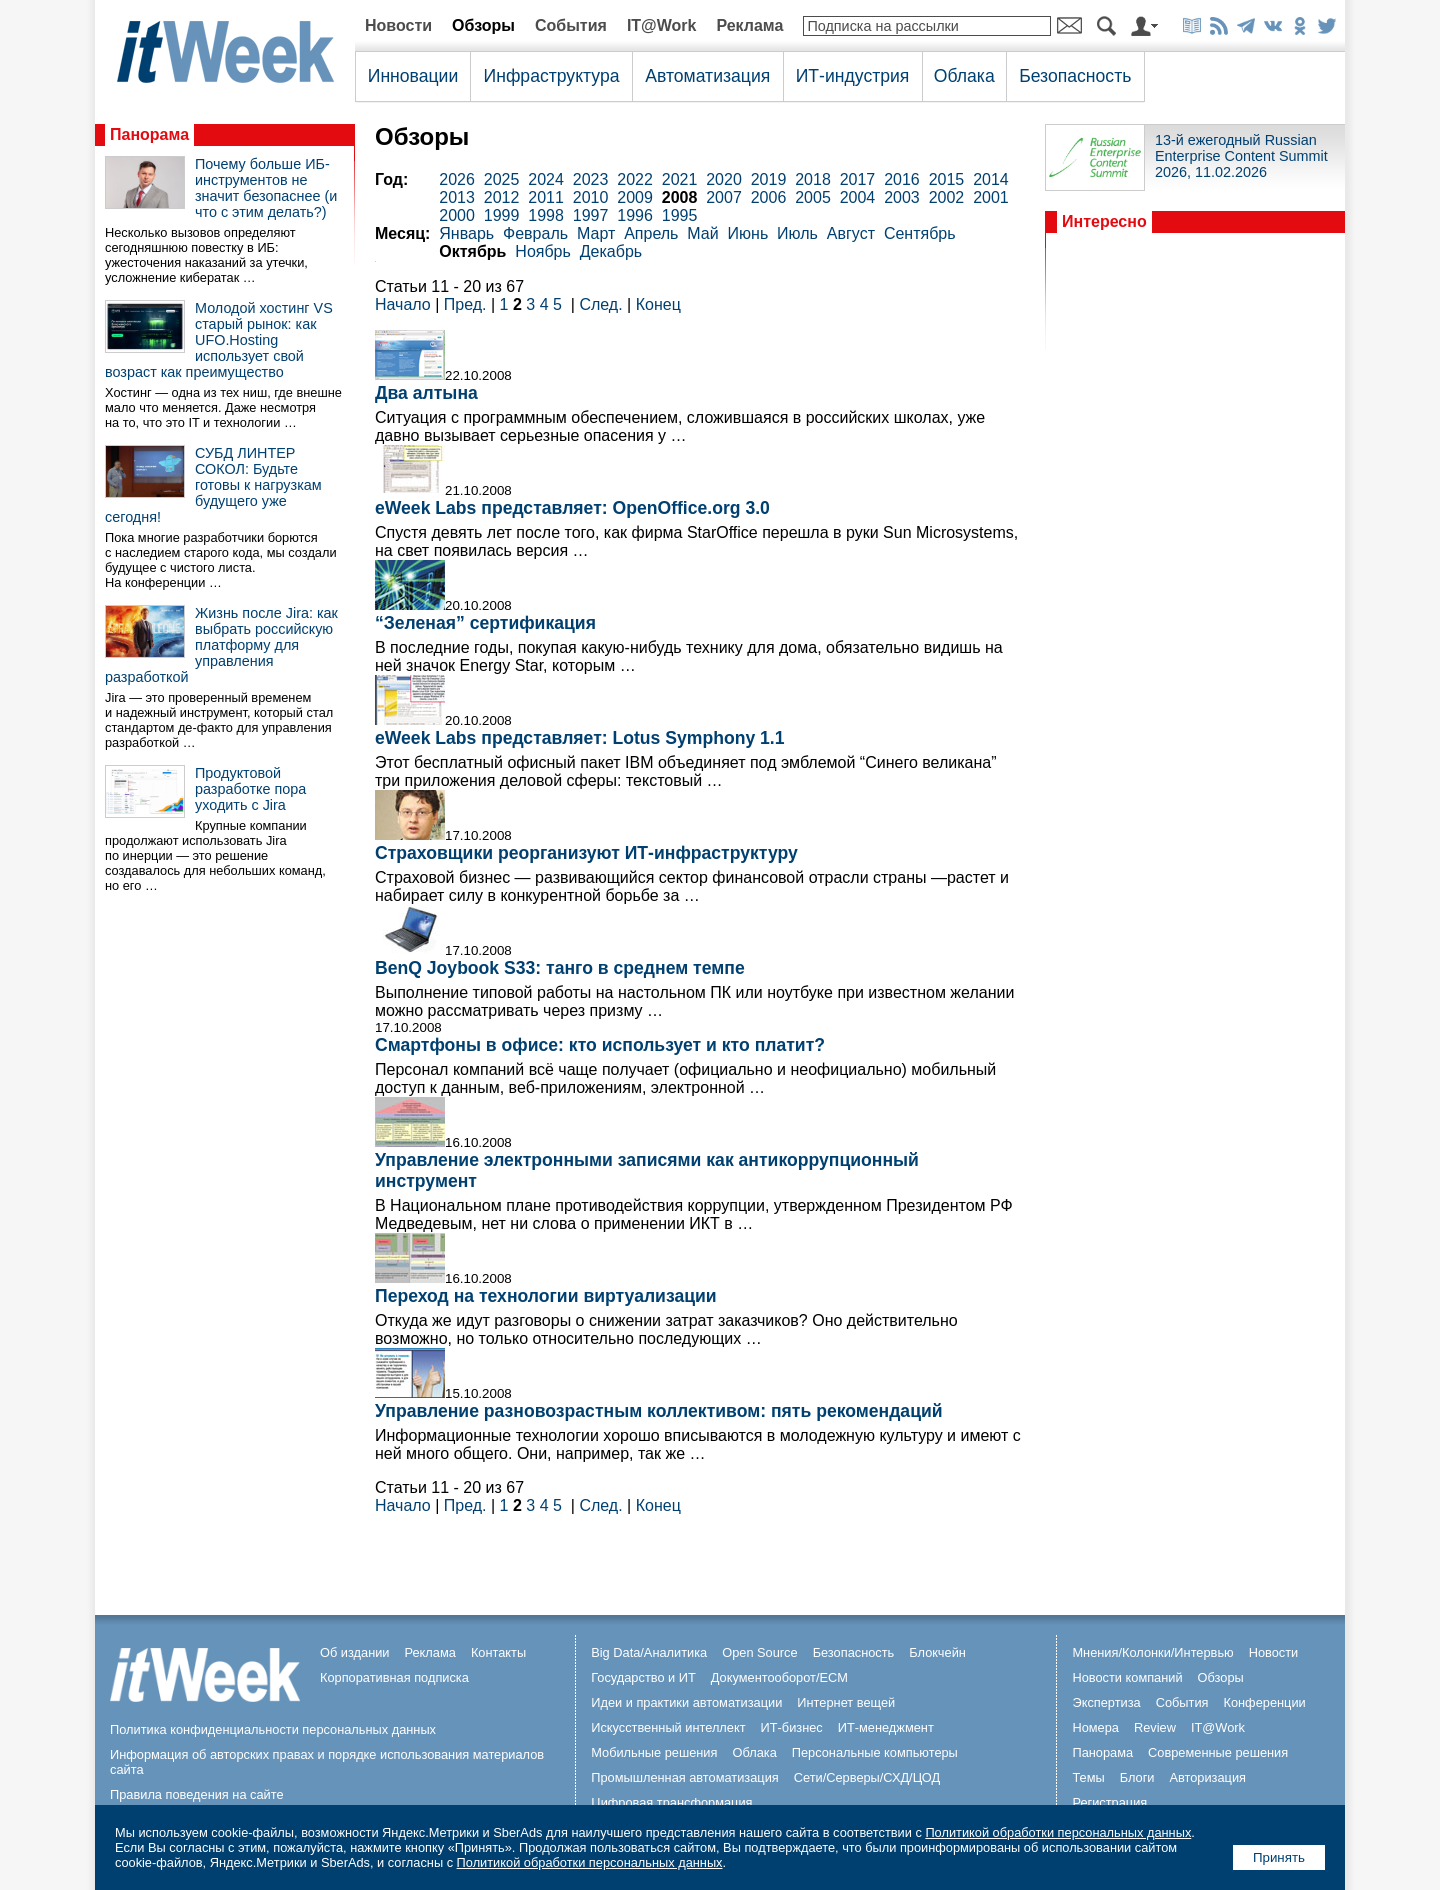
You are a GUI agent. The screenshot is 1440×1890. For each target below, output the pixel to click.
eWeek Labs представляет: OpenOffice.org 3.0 (572, 508)
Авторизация (1207, 1777)
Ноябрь (543, 251)
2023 (591, 179)
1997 (591, 215)
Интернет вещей (846, 1702)
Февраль (535, 233)
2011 (546, 197)
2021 (680, 179)
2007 (724, 197)
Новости (398, 25)
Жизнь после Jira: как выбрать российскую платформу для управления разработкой (221, 645)
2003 (902, 197)
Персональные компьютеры (875, 1752)
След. (600, 304)
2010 (591, 197)
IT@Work (662, 25)
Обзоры (483, 25)
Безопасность (1075, 76)
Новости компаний (1127, 1677)
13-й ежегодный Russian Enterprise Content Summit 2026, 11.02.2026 (1241, 156)
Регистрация (1109, 1802)
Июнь (748, 233)
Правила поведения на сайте (197, 1794)
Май (702, 233)
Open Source (759, 1652)
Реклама (749, 25)
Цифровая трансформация (671, 1802)
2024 (546, 179)
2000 (457, 215)
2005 (813, 197)
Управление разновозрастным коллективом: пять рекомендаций (659, 1411)
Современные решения (1218, 1752)
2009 (635, 197)
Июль (797, 233)
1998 (546, 215)
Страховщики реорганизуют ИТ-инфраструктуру (586, 853)
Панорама (149, 134)
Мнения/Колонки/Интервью (1152, 1652)
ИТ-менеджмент (886, 1727)
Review (1155, 1727)
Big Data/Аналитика (649, 1652)
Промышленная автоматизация (685, 1777)
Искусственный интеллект (668, 1727)
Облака (964, 76)
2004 (858, 197)
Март (596, 233)
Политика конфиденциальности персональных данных (273, 1729)
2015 (947, 179)
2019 (769, 179)
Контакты (498, 1652)
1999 (502, 215)
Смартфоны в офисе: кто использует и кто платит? (600, 1045)
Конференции (1264, 1702)
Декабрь (611, 251)
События (571, 25)
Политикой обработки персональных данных (1058, 1832)
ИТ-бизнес (792, 1727)
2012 (502, 197)
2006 (769, 197)
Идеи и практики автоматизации (686, 1702)
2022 (635, 179)
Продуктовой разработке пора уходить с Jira (250, 789)
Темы (1088, 1777)
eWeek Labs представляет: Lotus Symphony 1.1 (580, 738)
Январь (466, 233)
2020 (724, 179)
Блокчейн (937, 1652)
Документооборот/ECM (779, 1677)
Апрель (651, 233)
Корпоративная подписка (394, 1677)
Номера (1095, 1727)
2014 (991, 179)
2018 (813, 179)
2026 (457, 179)
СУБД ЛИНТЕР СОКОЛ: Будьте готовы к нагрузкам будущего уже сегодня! (213, 485)
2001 (991, 197)
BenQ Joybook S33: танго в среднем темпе (560, 968)
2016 (902, 179)
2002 (947, 197)
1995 (680, 215)
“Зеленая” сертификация (485, 623)
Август (851, 233)
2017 (858, 179)
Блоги (1137, 1777)
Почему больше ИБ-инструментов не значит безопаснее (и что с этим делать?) (266, 188)
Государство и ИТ (643, 1677)
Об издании (355, 1652)
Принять (1279, 1857)
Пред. (465, 304)
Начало (403, 304)
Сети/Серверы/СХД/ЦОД (867, 1777)
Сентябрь (920, 233)
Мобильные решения (654, 1752)
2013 (457, 197)
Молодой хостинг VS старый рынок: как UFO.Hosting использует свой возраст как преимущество (219, 340)
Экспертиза (1106, 1702)
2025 (502, 179)
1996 (635, 215)
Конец (658, 304)
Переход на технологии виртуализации (546, 1296)
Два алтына (426, 393)
